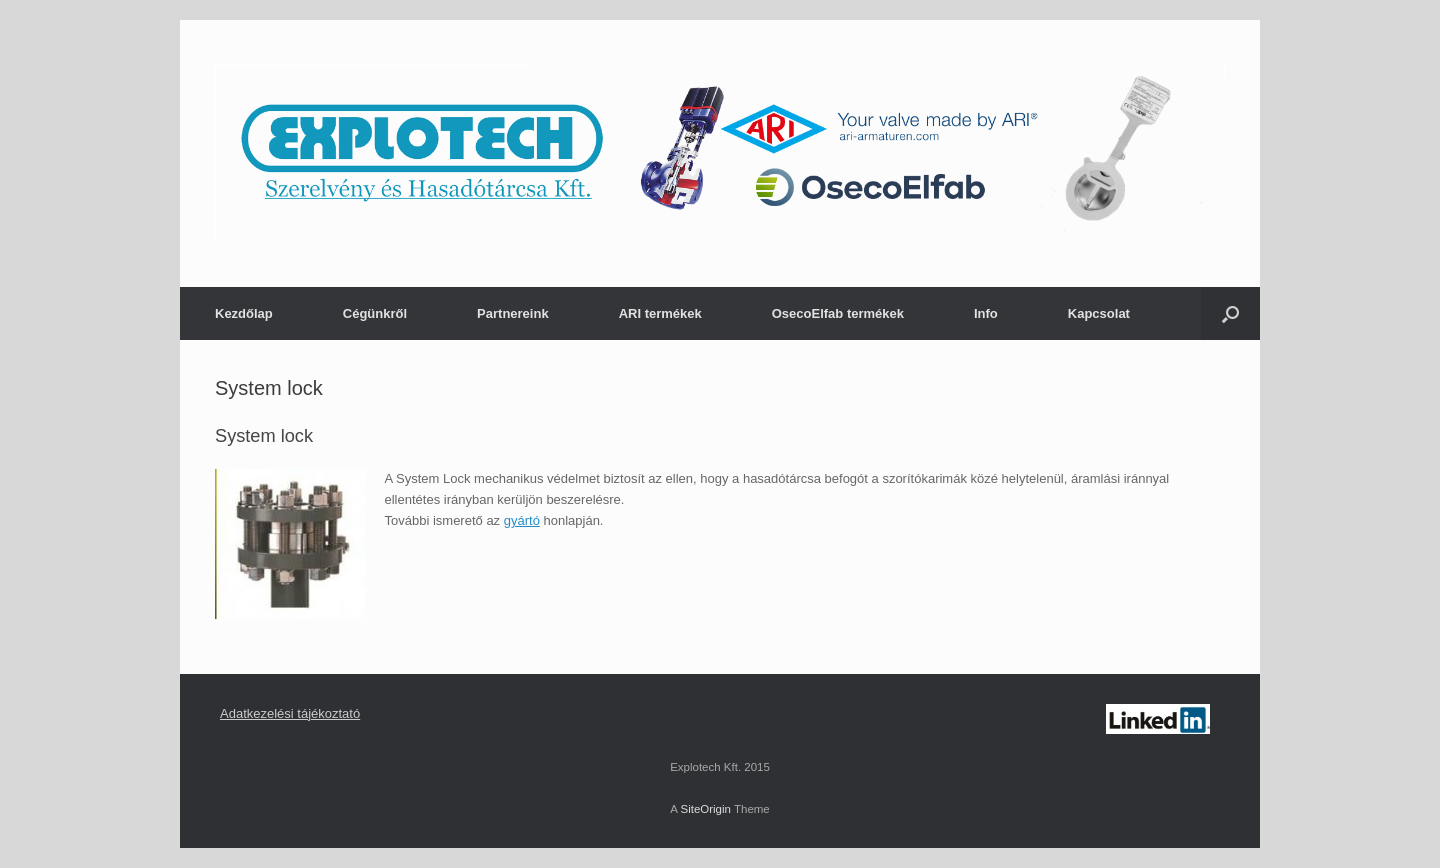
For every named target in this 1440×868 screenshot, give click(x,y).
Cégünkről (375, 313)
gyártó (522, 520)
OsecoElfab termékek (838, 313)
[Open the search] (1230, 313)
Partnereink (513, 313)
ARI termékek (660, 313)
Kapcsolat (1099, 313)
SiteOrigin (705, 809)
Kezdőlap (244, 313)
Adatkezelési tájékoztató (290, 713)
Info (986, 313)
